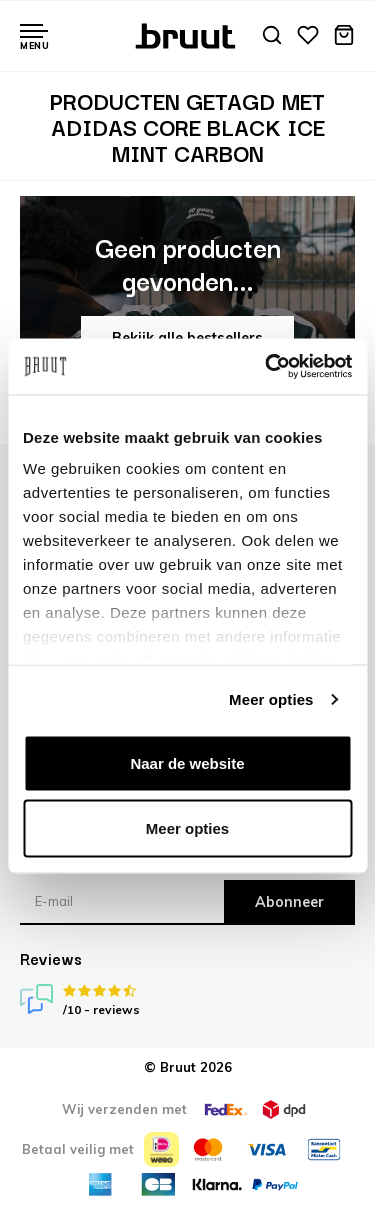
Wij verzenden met (124, 1109)
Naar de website (187, 762)
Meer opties (271, 699)
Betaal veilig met (78, 1149)
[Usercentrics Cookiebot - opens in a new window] (267, 367)
